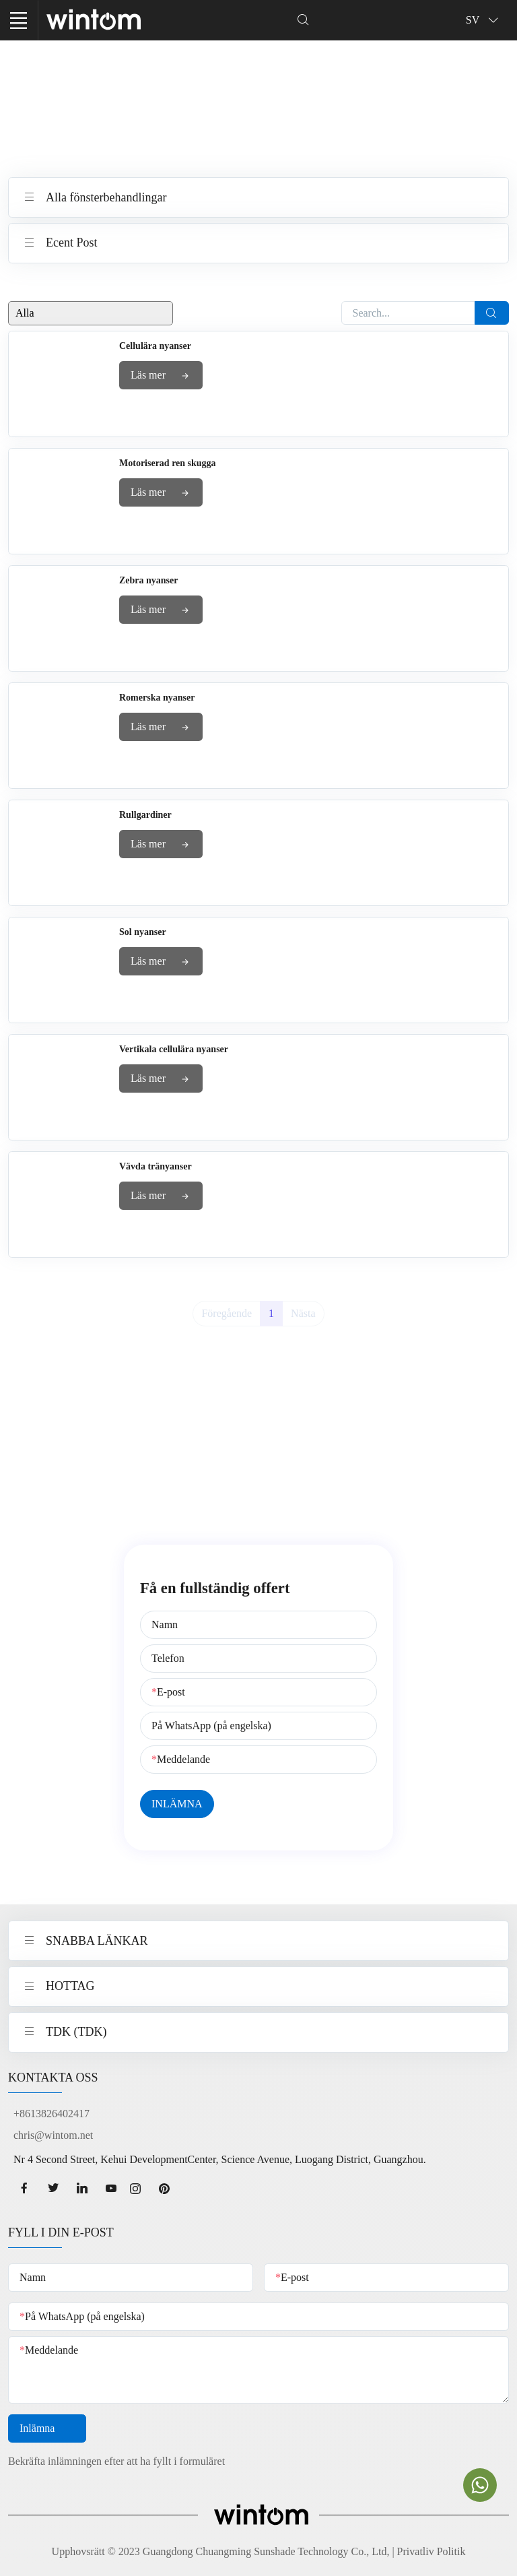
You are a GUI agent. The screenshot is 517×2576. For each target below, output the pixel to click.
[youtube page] (110, 2189)
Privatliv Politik (431, 2551)
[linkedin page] (81, 2189)
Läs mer (161, 375)
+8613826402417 (51, 2113)
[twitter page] (52, 2189)
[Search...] (408, 313)
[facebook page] (23, 2189)
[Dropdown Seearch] (302, 20)
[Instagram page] (139, 2189)
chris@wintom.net (53, 2135)
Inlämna (47, 2428)
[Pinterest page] (168, 2189)
